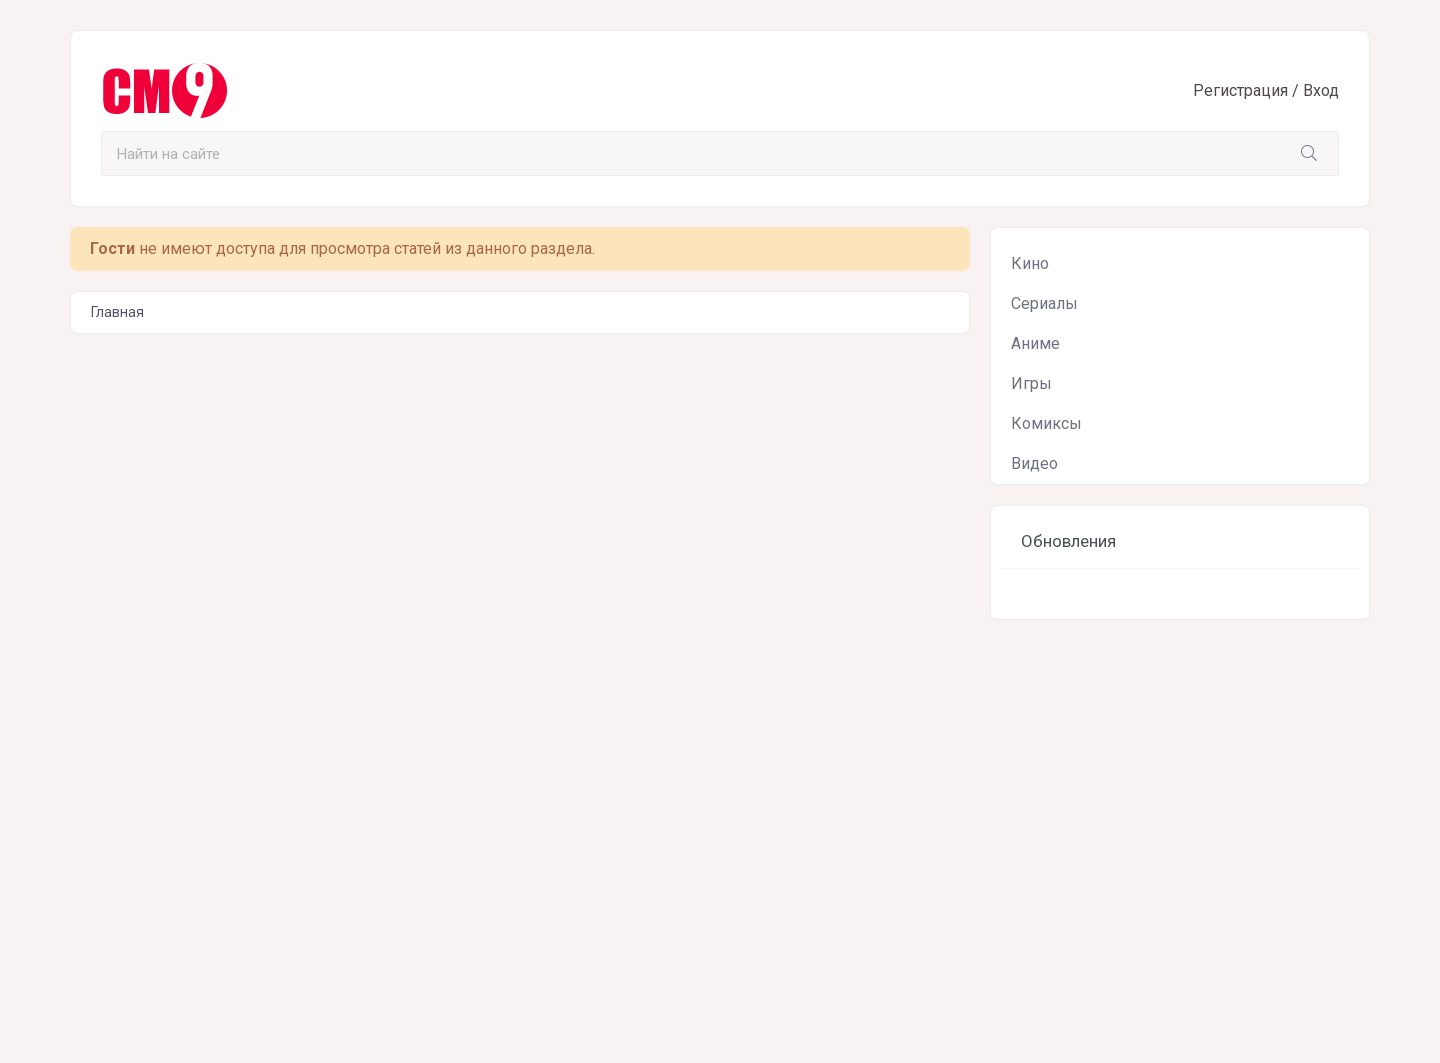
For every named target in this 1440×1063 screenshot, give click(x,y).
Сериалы (1044, 303)
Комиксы (1046, 423)
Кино (1030, 263)
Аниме (1035, 343)
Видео (1034, 463)
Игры (1031, 383)
